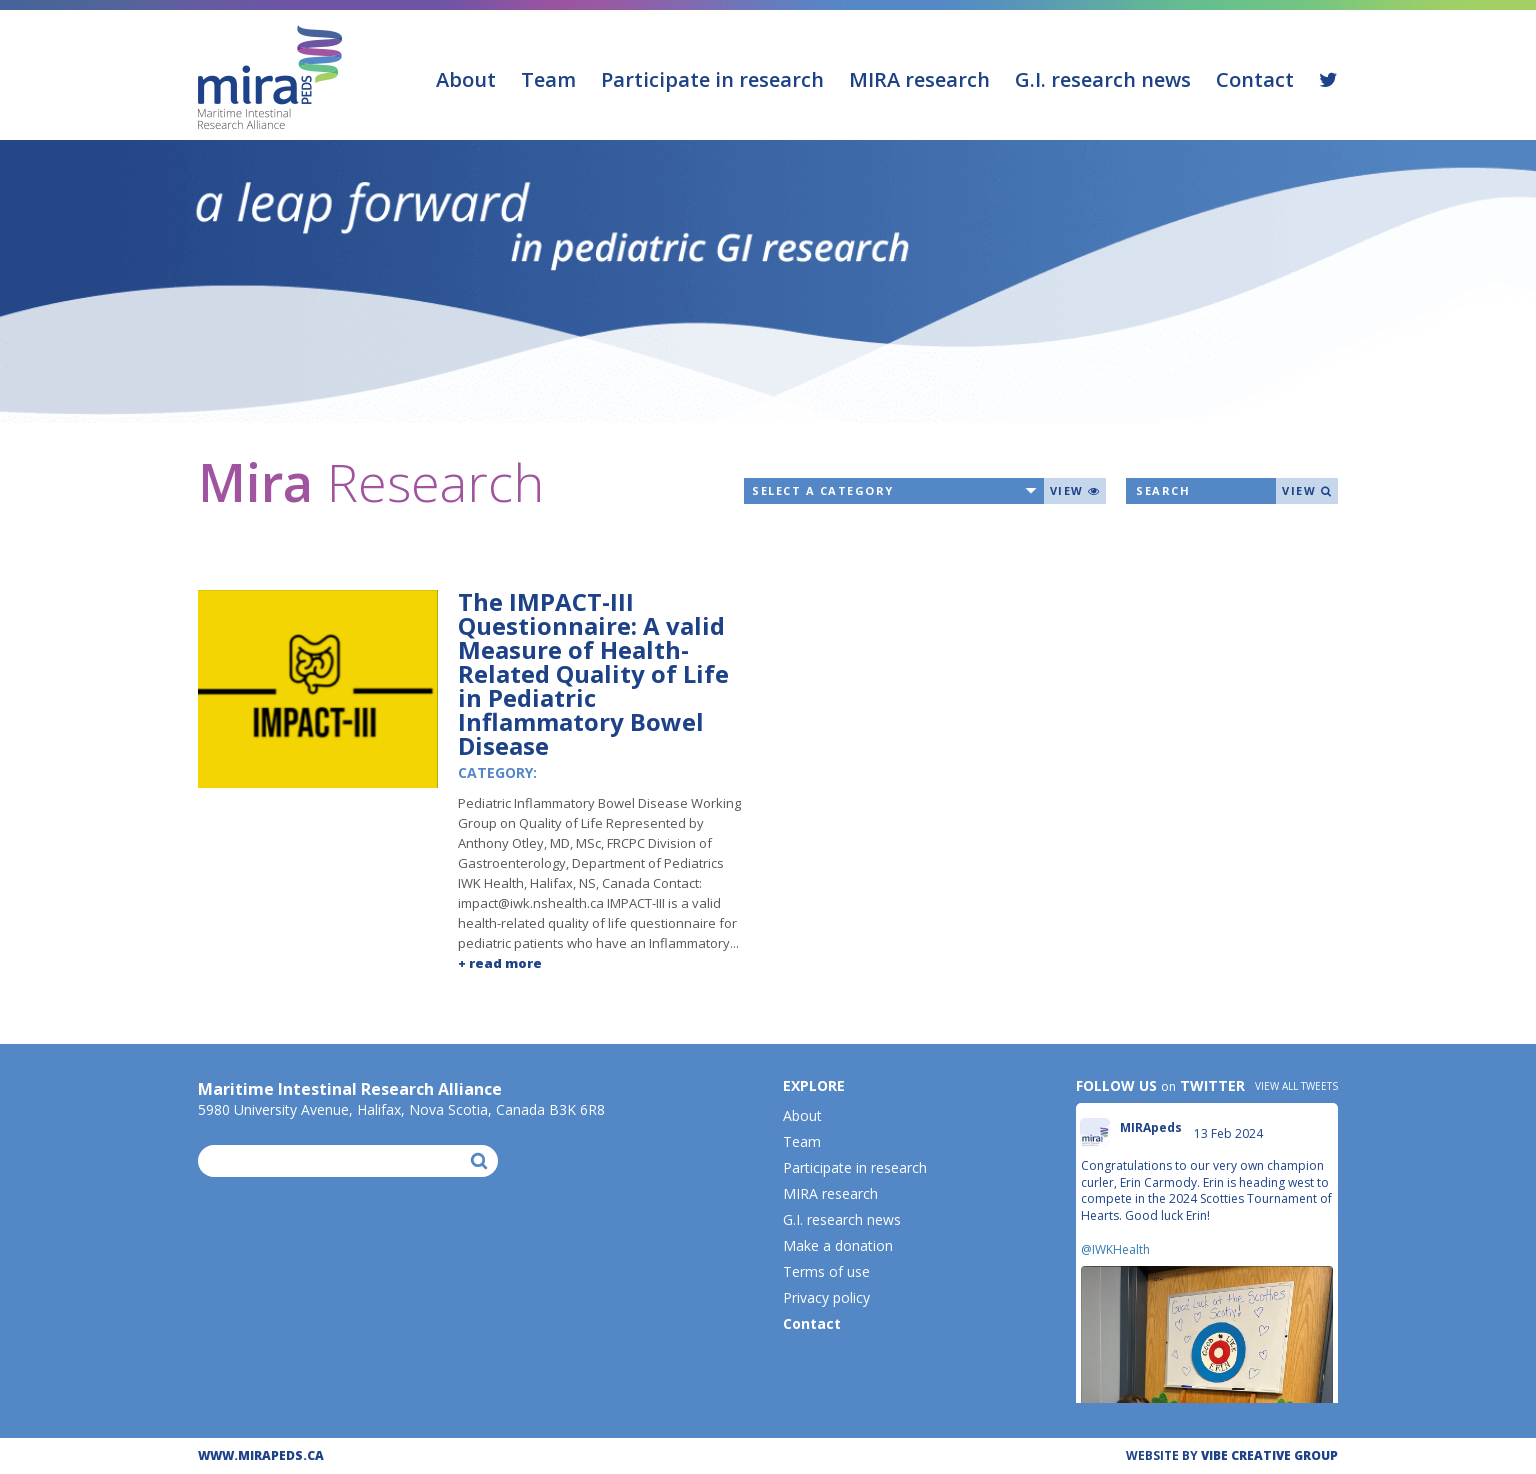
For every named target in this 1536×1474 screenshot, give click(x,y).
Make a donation (838, 1245)
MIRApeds (1151, 1128)
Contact (1255, 79)
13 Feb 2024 (1230, 1133)
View (1075, 490)
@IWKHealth (1115, 1249)
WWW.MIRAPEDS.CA (261, 1455)
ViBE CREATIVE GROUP (1269, 1455)
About (466, 79)
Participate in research (712, 79)
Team (548, 79)
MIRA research (919, 79)
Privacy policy (826, 1297)
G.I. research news (1103, 79)
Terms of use (826, 1271)
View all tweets (1296, 1086)
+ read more (500, 963)
